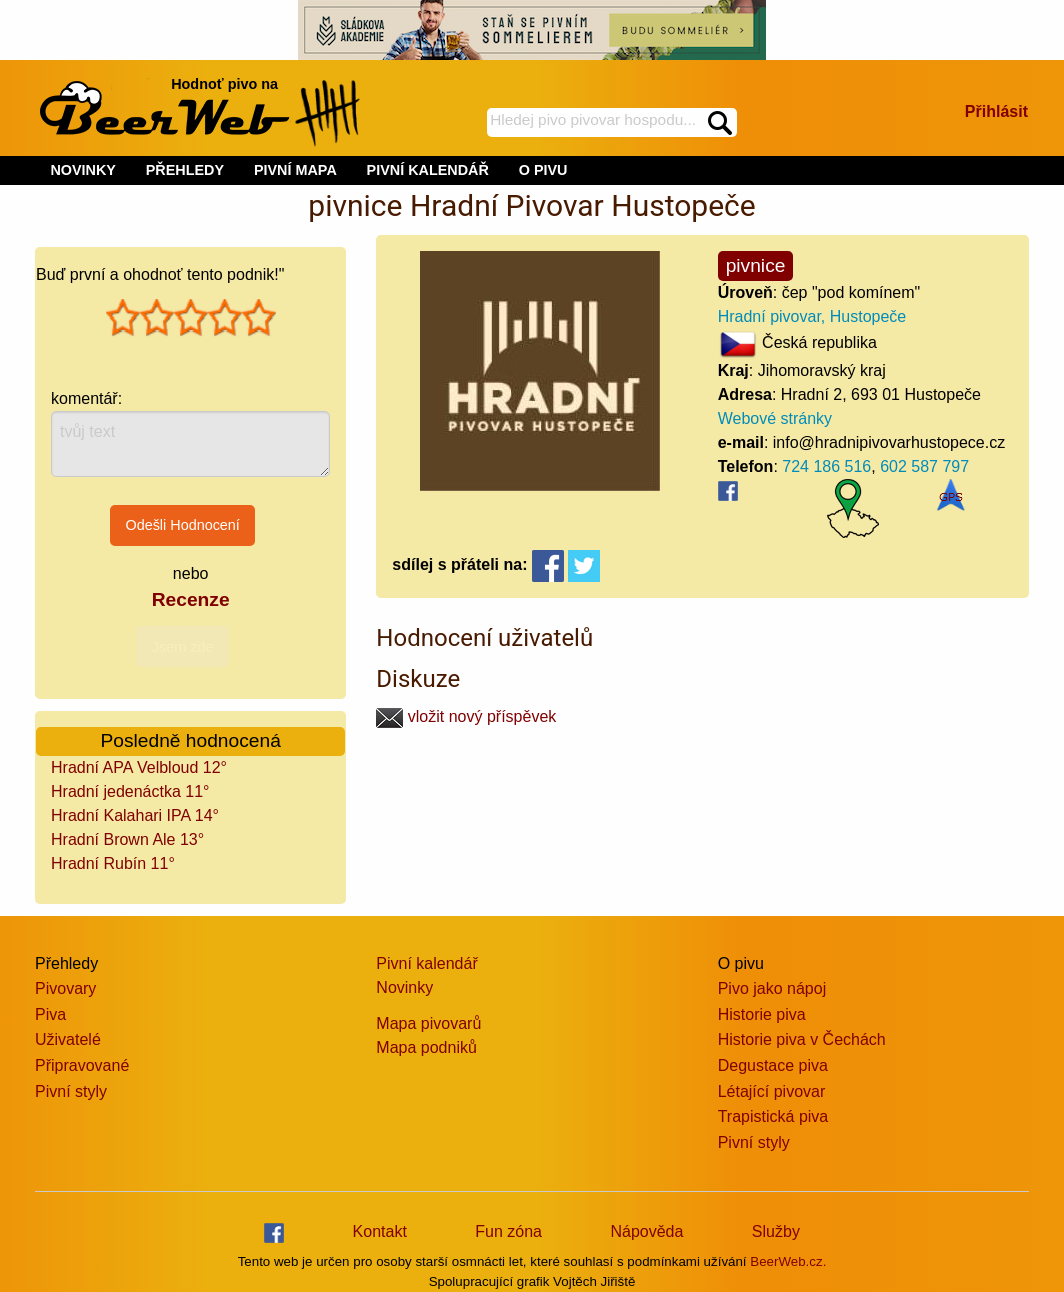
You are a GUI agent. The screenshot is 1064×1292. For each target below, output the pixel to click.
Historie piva (762, 1014)
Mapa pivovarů (428, 1023)
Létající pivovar (772, 1091)
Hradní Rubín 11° (113, 863)
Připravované (82, 1065)
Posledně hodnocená (191, 740)
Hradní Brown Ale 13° (127, 839)
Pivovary (65, 988)
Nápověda (646, 1231)
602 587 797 (924, 466)
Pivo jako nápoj (772, 988)
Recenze (191, 599)
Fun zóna (508, 1231)
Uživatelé (68, 1039)
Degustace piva (773, 1065)
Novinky (404, 987)
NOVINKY (83, 170)
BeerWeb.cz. (788, 1261)
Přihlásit (996, 111)
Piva (50, 1014)
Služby (776, 1231)
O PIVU (543, 170)
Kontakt (380, 1231)
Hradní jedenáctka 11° (130, 791)
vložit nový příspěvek (466, 716)
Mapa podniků (426, 1047)
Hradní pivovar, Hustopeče (812, 316)
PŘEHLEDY (185, 170)
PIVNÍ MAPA (295, 170)
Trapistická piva (773, 1116)
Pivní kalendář (426, 963)
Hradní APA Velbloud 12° (139, 767)
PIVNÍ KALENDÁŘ (428, 170)
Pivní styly (71, 1091)
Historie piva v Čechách (802, 1039)
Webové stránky (775, 418)
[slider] (191, 318)
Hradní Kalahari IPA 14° (135, 815)
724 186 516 (826, 466)
